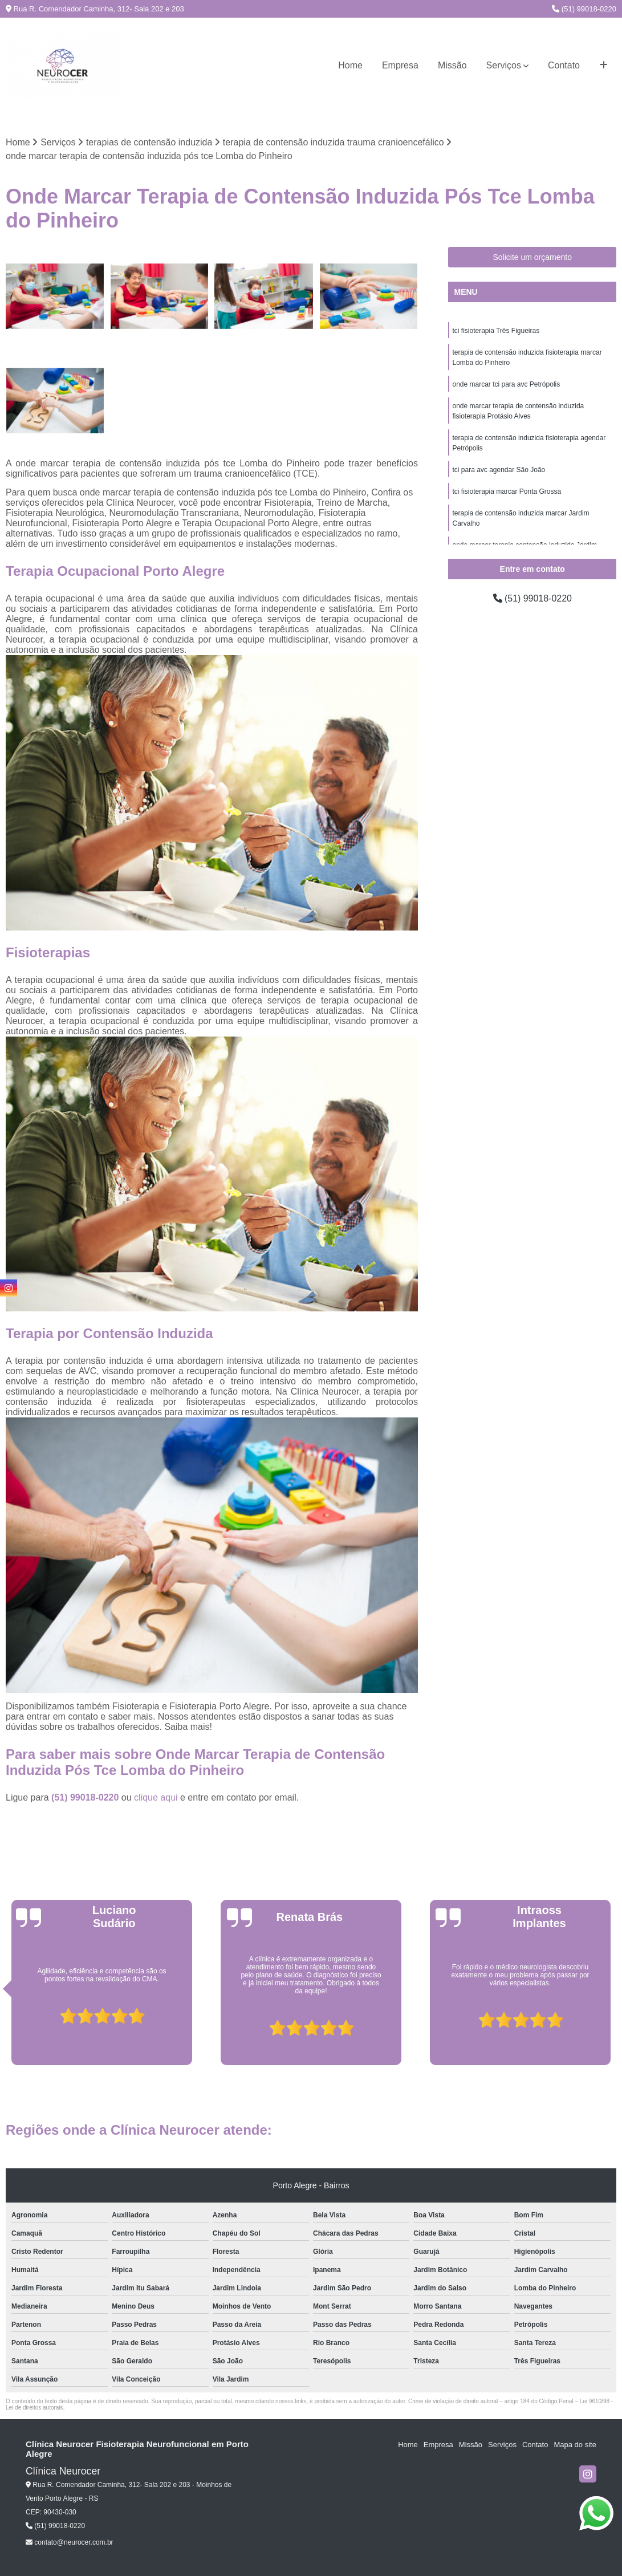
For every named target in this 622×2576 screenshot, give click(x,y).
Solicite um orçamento (532, 257)
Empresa (400, 65)
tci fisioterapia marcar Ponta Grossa (506, 491)
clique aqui (156, 1797)
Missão (452, 65)
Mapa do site (575, 2444)
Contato (564, 65)
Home (350, 65)
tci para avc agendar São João (498, 470)
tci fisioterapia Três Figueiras (495, 331)
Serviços (503, 65)
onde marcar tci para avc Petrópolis (506, 384)
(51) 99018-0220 (584, 9)
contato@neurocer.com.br (69, 2542)
